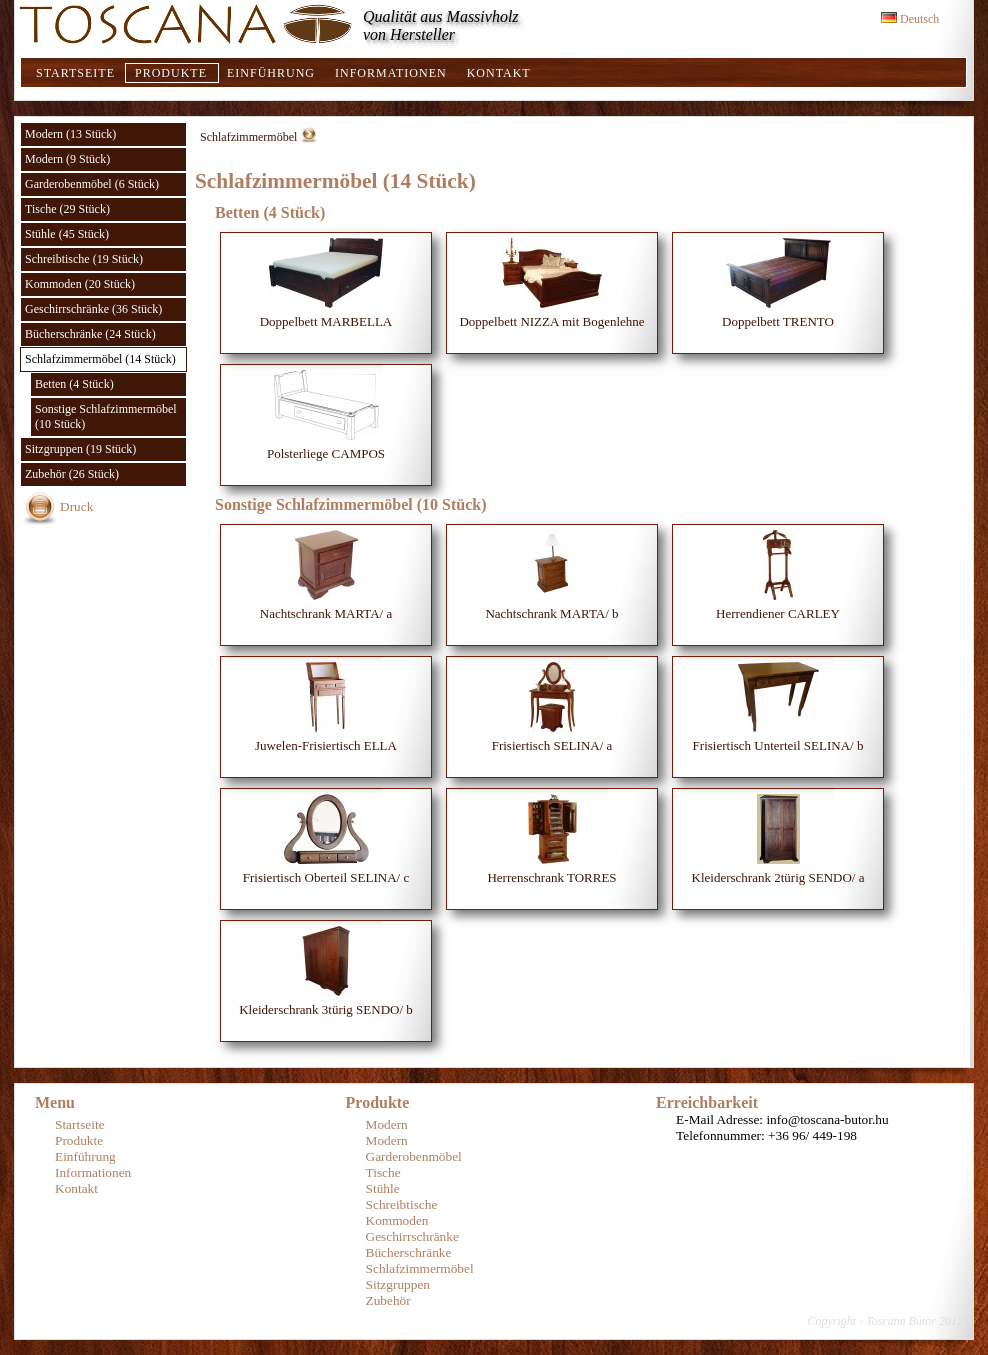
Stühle (383, 1188)
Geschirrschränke (412, 1236)
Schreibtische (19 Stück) (84, 259)
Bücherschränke (409, 1252)
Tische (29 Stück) (67, 209)
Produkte (171, 73)
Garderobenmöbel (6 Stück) (92, 184)
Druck (76, 506)
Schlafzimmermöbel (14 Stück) (100, 359)
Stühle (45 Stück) (67, 234)
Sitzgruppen (398, 1284)
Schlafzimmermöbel (248, 137)
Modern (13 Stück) (70, 134)
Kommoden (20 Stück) (80, 284)
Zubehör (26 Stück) (72, 474)
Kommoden (397, 1220)
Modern (387, 1124)
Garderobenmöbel (414, 1156)
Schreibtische (402, 1204)
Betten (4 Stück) (74, 384)
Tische (383, 1172)
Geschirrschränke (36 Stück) (93, 309)
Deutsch (910, 19)
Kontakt (499, 73)
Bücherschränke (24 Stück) (90, 334)
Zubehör (388, 1300)
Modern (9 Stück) (67, 159)
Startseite (75, 73)
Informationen (391, 73)
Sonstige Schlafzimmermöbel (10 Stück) (106, 416)
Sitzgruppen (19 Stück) (80, 449)
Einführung (271, 73)
